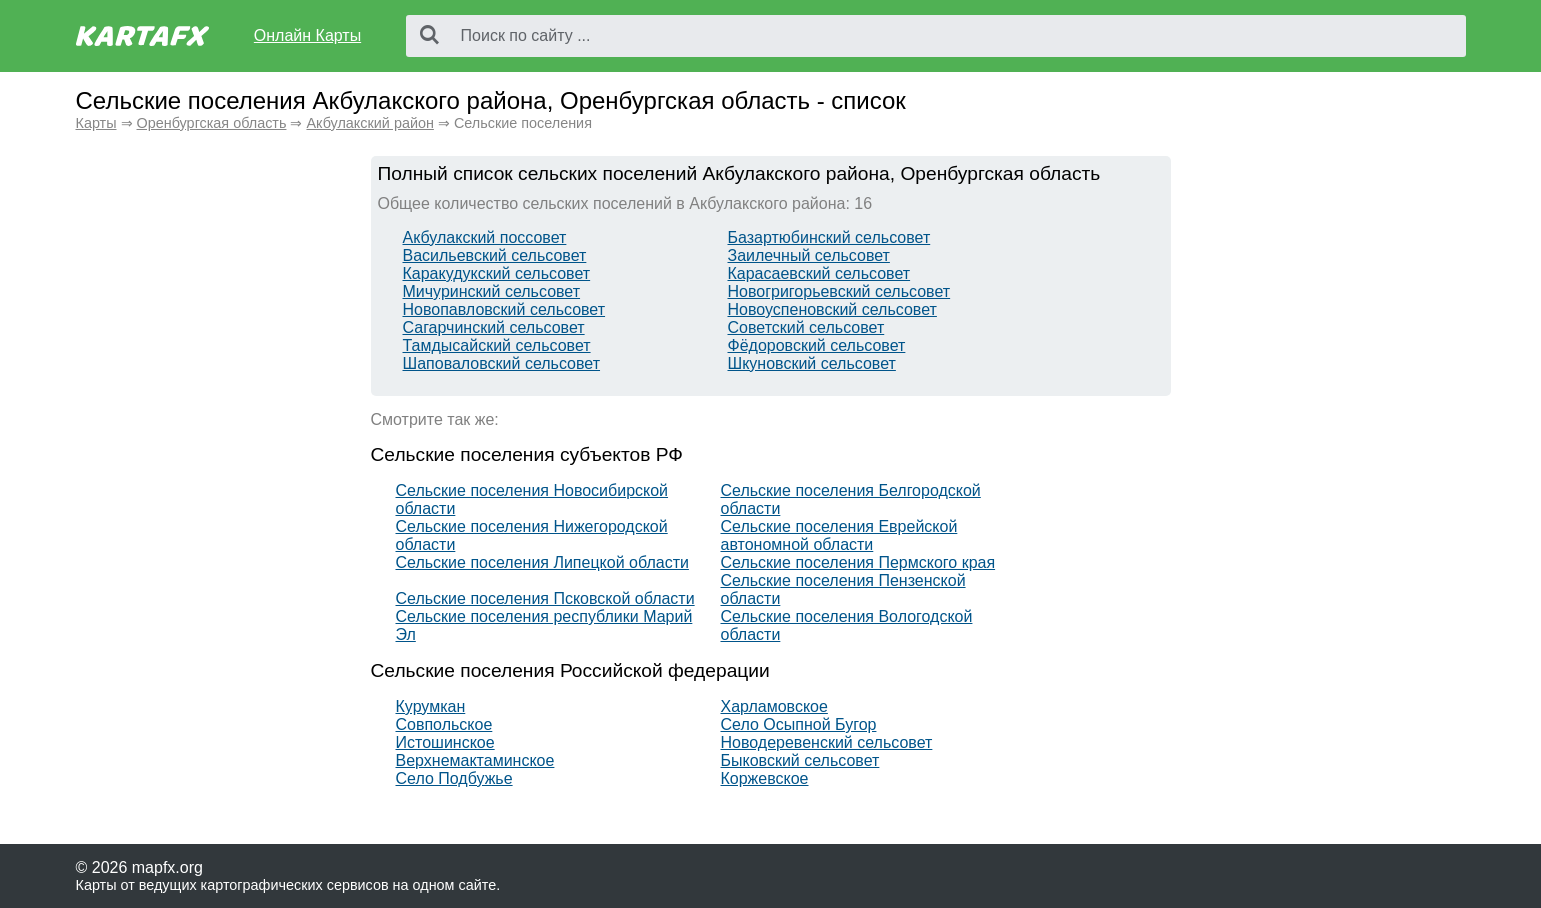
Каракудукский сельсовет (497, 273)
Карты (96, 123)
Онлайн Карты (307, 35)
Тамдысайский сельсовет (497, 345)
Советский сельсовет (806, 327)
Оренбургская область (212, 123)
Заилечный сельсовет (809, 255)
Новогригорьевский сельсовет (839, 291)
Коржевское (765, 778)
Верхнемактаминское (475, 760)
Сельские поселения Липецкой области (542, 562)
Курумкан (431, 706)
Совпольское (444, 724)
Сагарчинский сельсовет (494, 327)
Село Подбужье (454, 778)
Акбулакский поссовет (485, 237)
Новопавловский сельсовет (504, 309)
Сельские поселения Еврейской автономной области (839, 535)
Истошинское (445, 742)
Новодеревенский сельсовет (827, 742)
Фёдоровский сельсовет (817, 345)
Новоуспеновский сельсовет (832, 309)
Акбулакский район (369, 123)
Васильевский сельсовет (495, 255)
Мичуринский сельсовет (492, 291)
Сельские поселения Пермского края (858, 562)
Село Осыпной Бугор (799, 724)
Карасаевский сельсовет (819, 273)
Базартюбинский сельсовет (829, 237)
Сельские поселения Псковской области (545, 598)
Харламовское (774, 706)
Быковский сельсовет (800, 760)
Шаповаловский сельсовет (502, 363)
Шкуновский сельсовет (812, 363)
